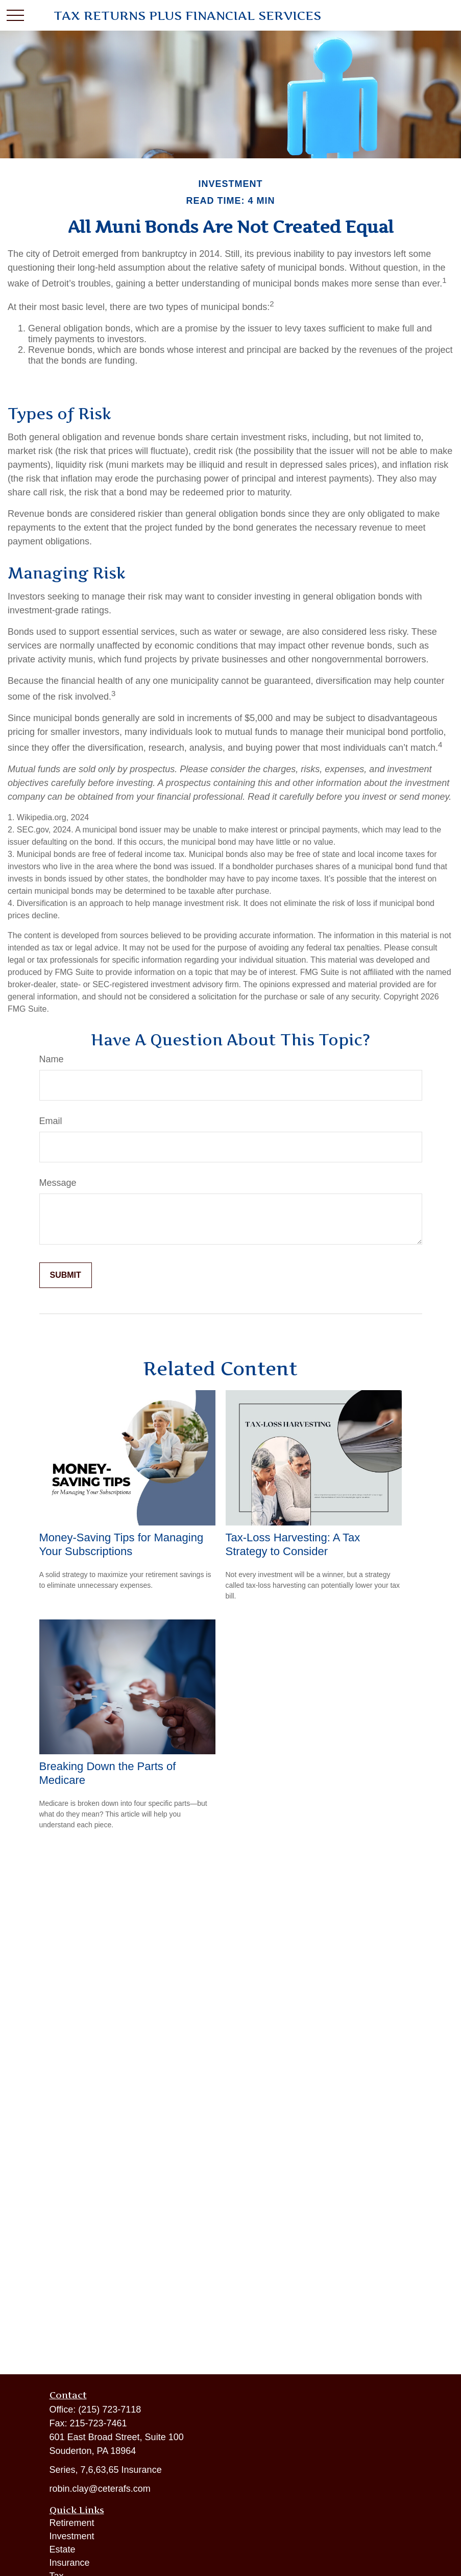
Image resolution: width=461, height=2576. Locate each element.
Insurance (70, 2563)
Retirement (72, 2523)
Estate (63, 2549)
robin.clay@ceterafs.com (100, 2489)
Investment (72, 2536)
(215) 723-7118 (109, 2409)
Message (58, 1183)
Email (50, 1121)
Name (51, 1059)
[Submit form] (65, 1275)
